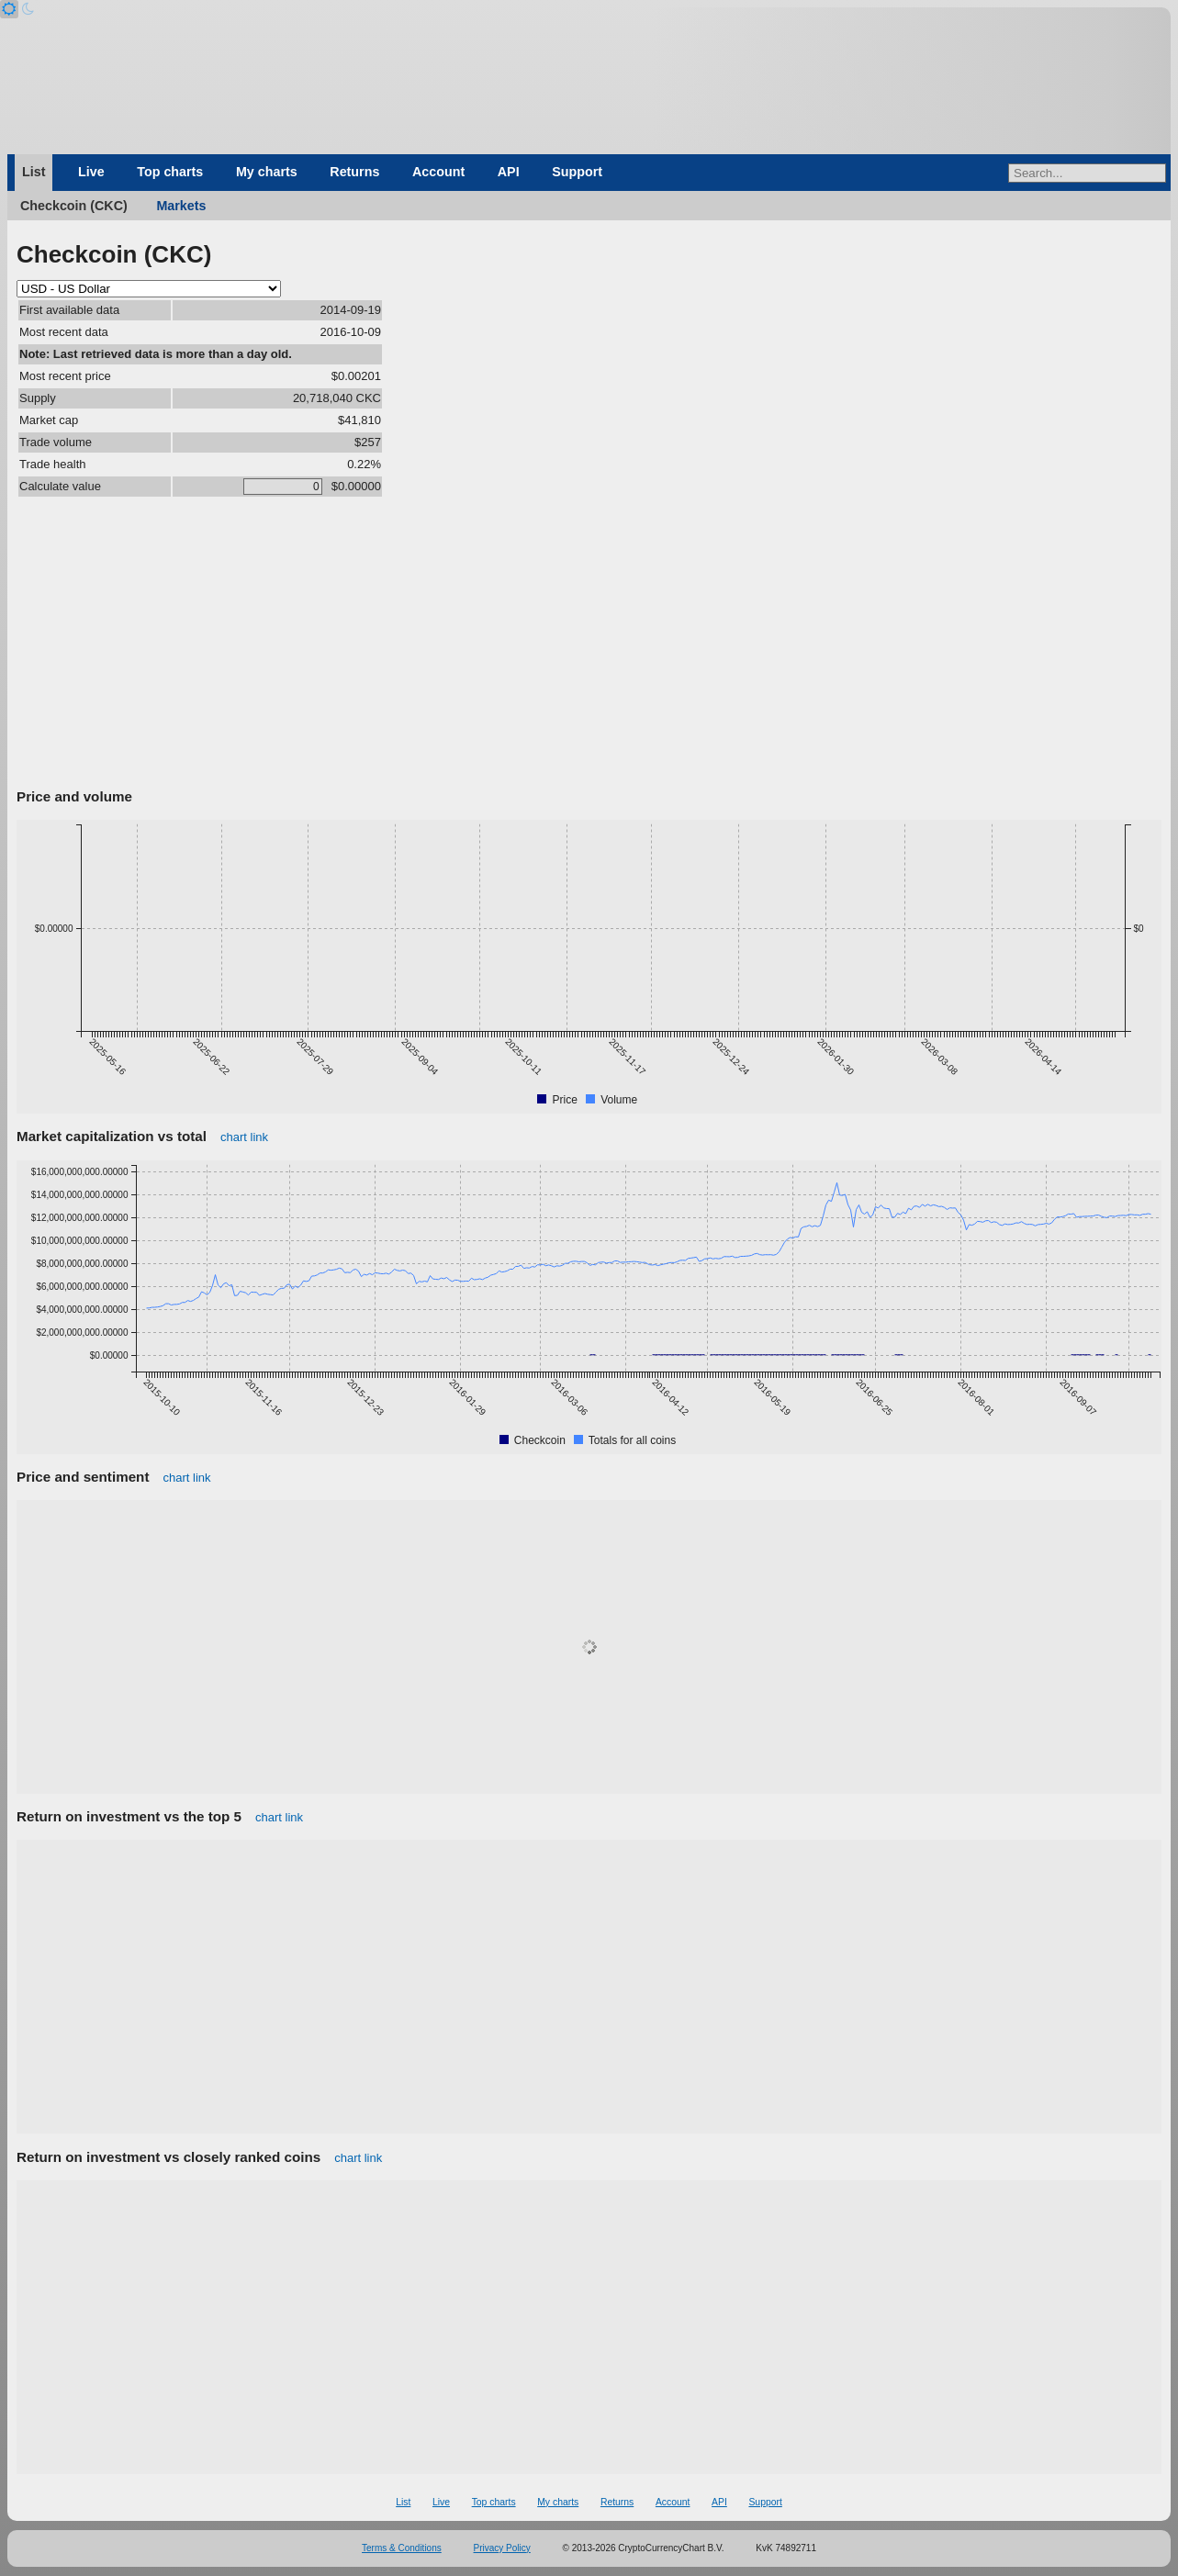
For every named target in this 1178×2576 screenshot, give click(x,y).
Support (577, 171)
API (509, 171)
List (33, 171)
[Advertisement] (589, 645)
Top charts (170, 171)
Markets (181, 205)
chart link (244, 1137)
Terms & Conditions (402, 2548)
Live (91, 171)
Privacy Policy (502, 2548)
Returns (354, 171)
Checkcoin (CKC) (74, 205)
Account (438, 171)
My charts (266, 171)
